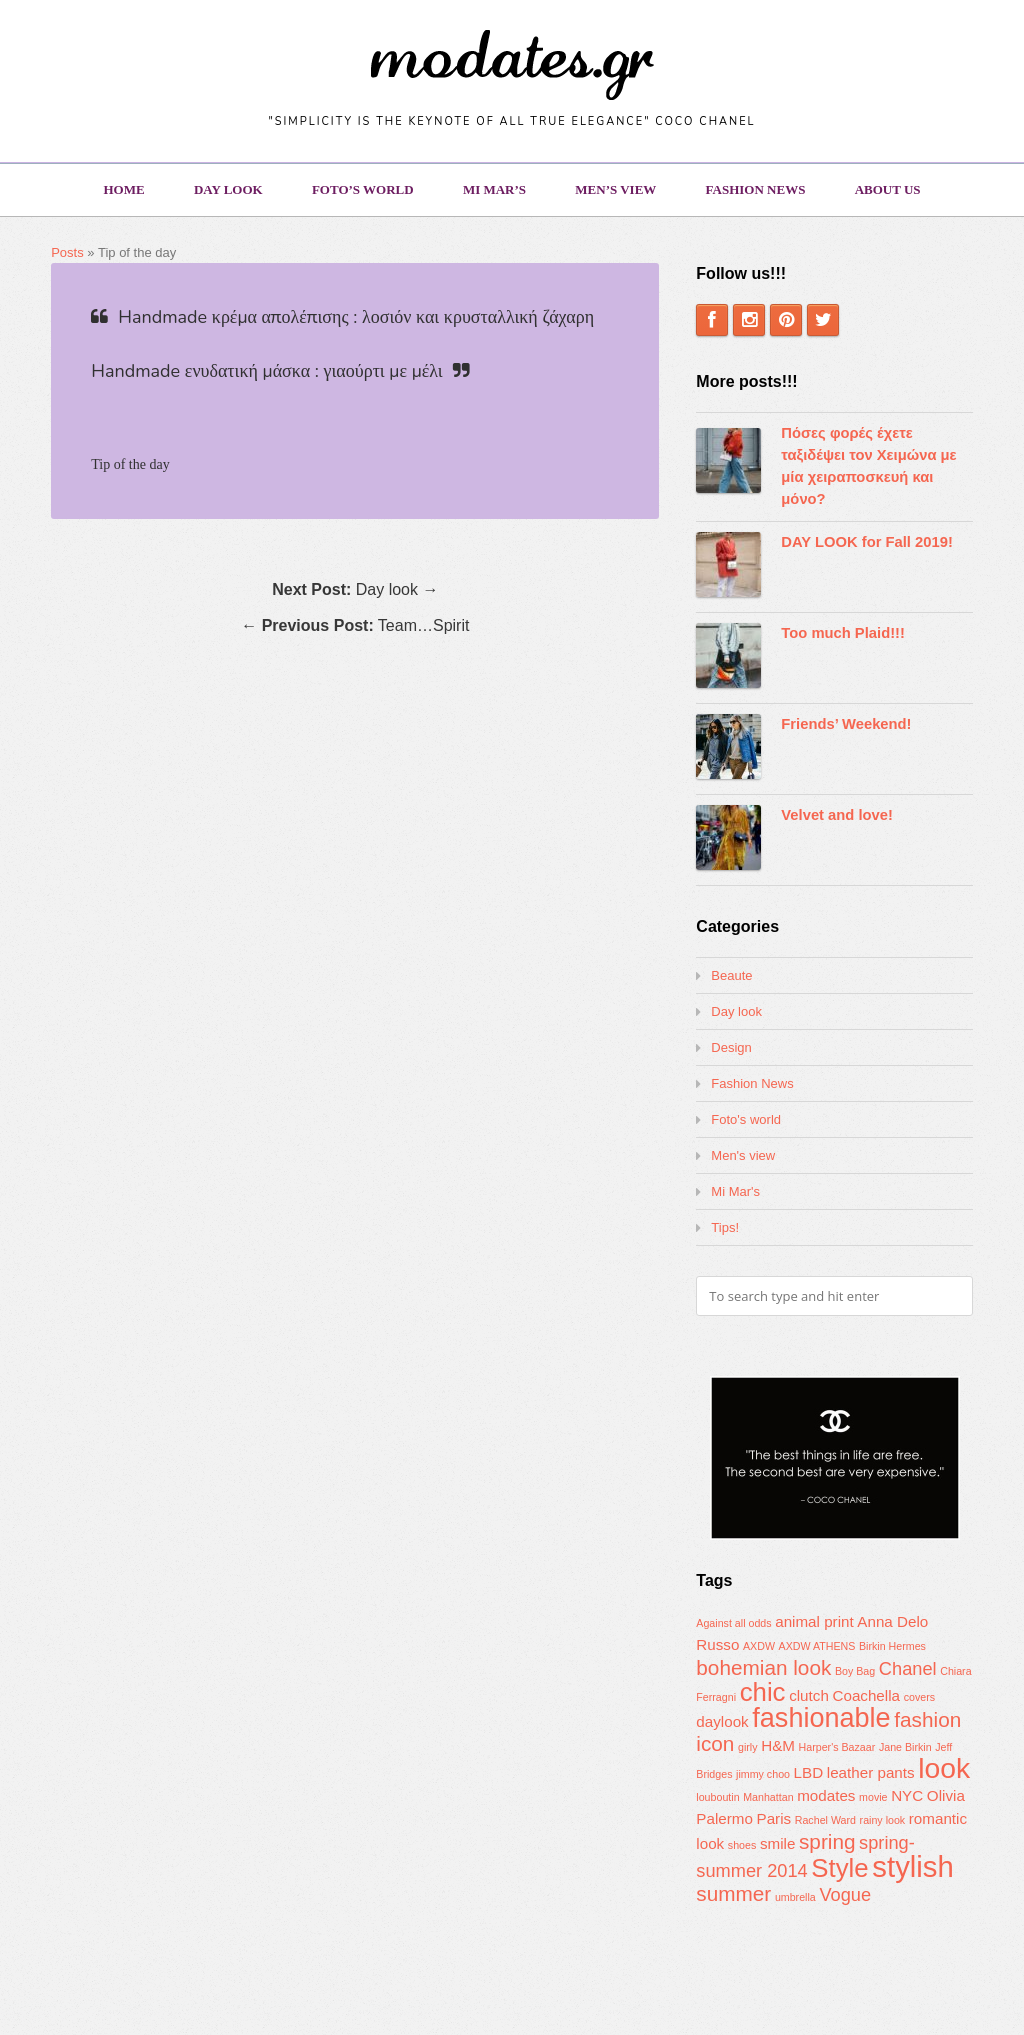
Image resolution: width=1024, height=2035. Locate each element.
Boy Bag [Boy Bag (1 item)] (855, 1671)
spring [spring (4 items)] (827, 1841)
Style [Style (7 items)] (839, 1868)
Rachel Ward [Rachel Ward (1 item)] (825, 1820)
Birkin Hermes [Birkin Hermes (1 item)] (892, 1646)
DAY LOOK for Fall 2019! (867, 542)
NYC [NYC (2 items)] (907, 1795)
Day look (228, 189)
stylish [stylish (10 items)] (912, 1866)
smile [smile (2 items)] (777, 1843)
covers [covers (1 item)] (919, 1697)
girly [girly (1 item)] (748, 1747)
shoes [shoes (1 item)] (742, 1845)
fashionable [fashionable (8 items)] (821, 1718)
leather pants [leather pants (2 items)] (871, 1772)
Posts (67, 252)
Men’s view (615, 189)
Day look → (355, 589)
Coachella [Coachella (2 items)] (866, 1695)
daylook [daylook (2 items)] (722, 1721)
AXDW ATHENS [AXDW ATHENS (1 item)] (817, 1646)
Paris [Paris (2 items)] (774, 1818)
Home (123, 189)
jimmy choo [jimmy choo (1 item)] (763, 1774)
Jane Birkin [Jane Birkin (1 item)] (905, 1747)
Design (731, 1047)
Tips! (725, 1227)
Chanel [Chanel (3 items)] (908, 1668)
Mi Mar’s (494, 189)
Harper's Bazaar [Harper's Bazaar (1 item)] (837, 1747)
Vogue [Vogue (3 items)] (845, 1894)
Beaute (731, 975)
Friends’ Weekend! (846, 724)
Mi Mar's (735, 1191)
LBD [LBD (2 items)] (809, 1772)
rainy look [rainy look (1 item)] (883, 1820)
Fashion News (756, 189)
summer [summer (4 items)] (733, 1893)
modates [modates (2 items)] (826, 1795)
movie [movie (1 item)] (873, 1797)
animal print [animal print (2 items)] (814, 1621)
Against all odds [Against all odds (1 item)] (733, 1623)
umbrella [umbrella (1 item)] (795, 1897)
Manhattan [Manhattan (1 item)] (768, 1797)
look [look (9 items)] (944, 1768)
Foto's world (746, 1119)
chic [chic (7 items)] (763, 1692)
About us (888, 189)
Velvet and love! (837, 815)
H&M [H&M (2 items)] (778, 1745)
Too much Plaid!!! (843, 633)
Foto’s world (363, 189)
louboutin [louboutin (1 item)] (717, 1797)
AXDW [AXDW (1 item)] (759, 1646)
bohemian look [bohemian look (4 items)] (763, 1667)
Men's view (743, 1155)
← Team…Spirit (355, 625)
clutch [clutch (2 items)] (809, 1695)
